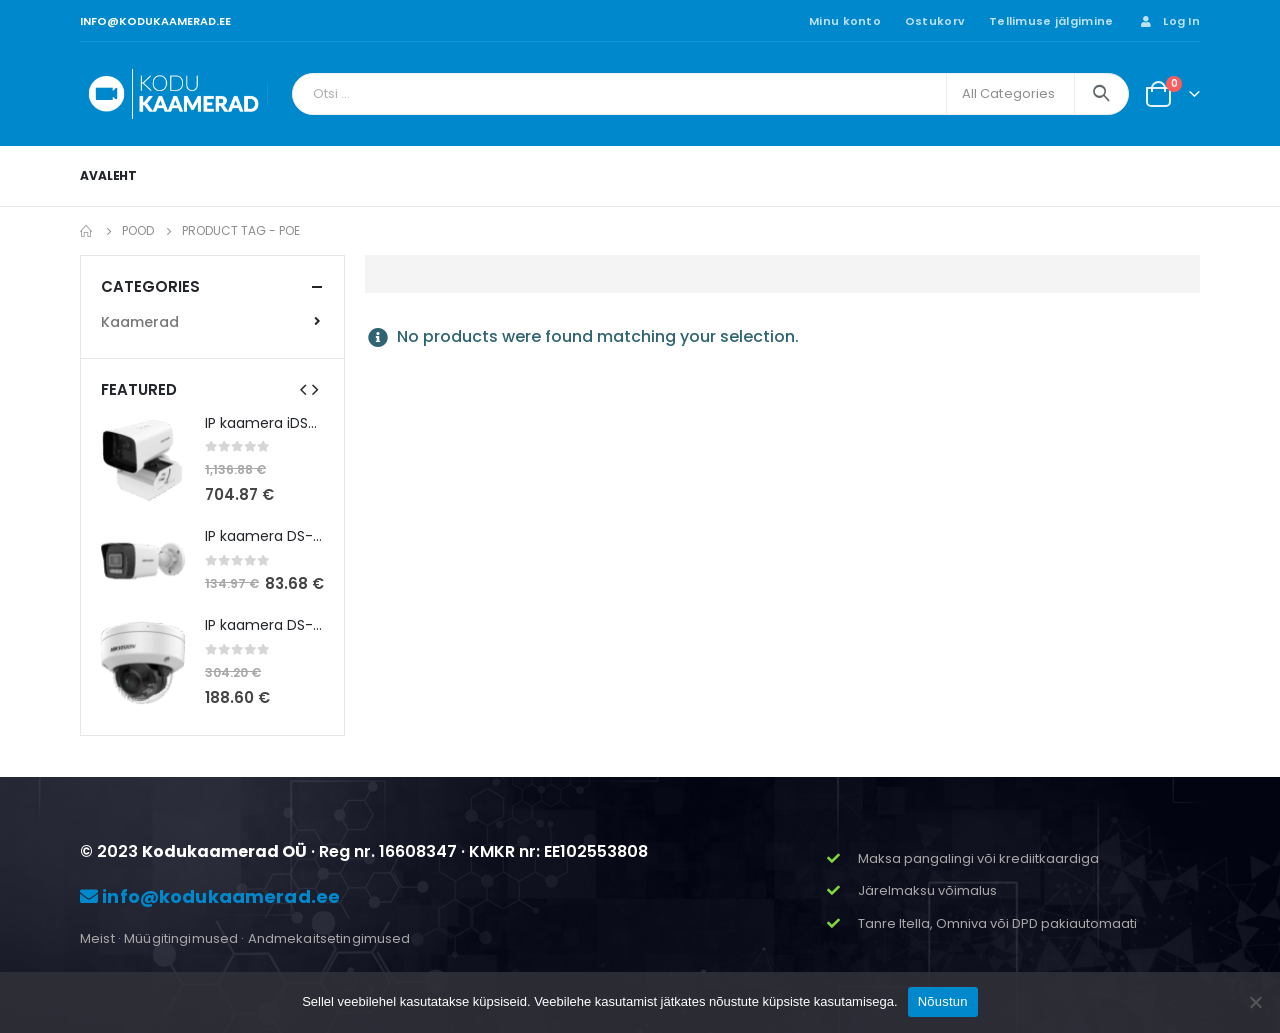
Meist (97, 938)
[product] (143, 460)
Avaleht (108, 175)
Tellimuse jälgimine (1051, 21)
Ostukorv (935, 21)
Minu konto (845, 21)
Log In (1168, 21)
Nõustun (943, 1001)
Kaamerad (140, 322)
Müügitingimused (181, 938)
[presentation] (303, 389)
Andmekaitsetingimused (329, 938)
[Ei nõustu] (1255, 1002)
